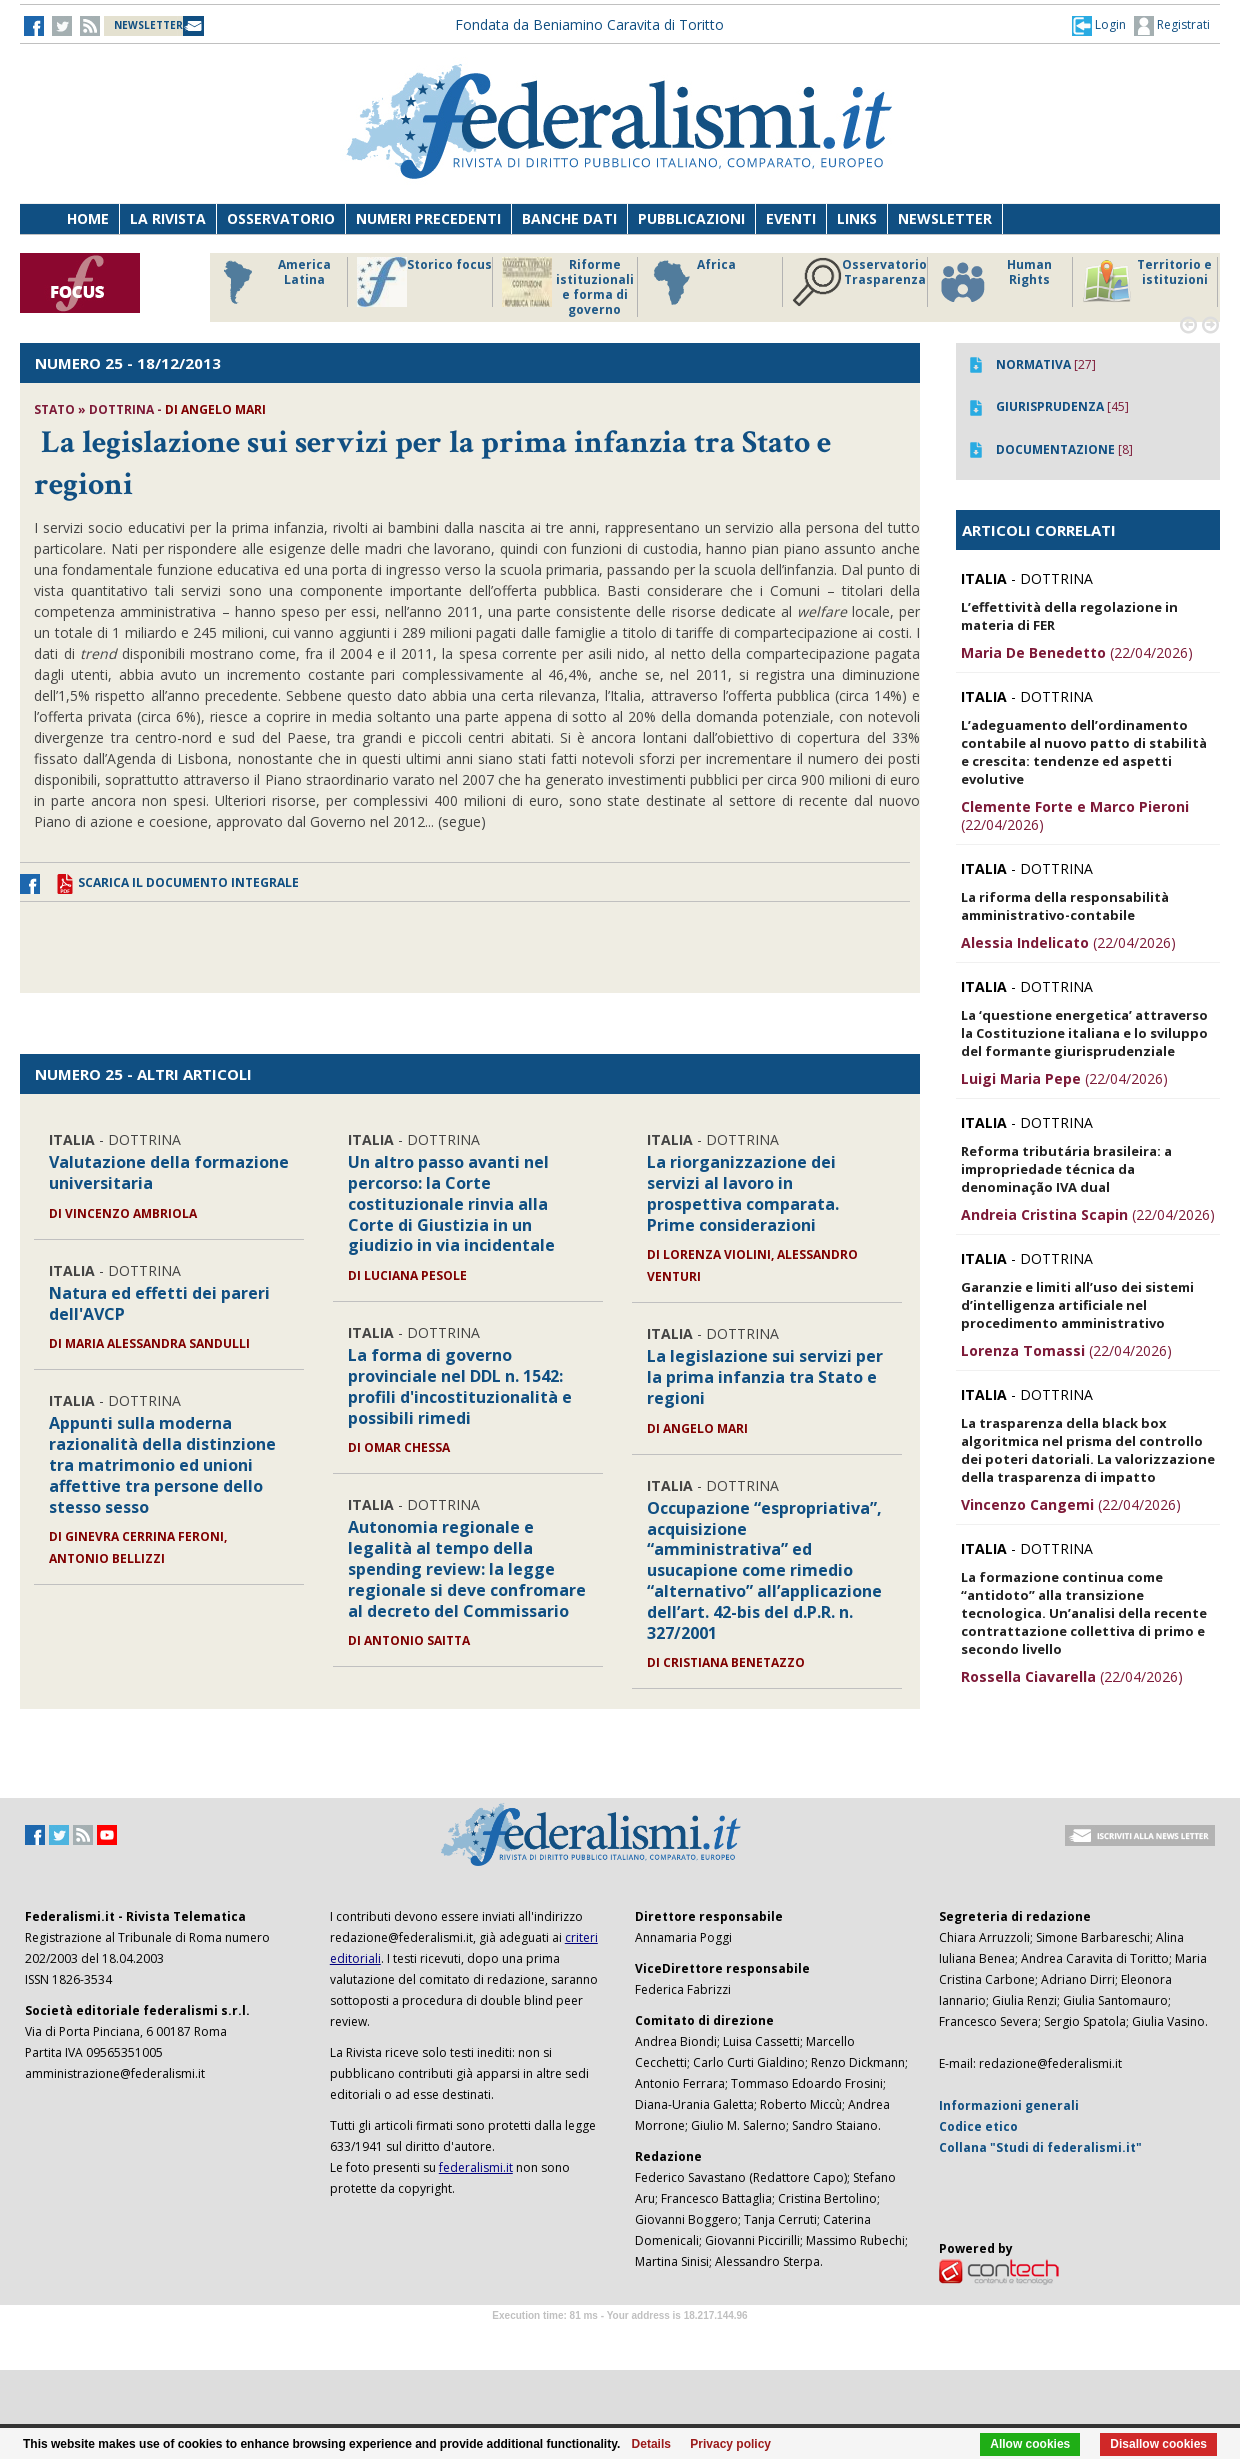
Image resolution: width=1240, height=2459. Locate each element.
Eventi (791, 218)
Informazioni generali (1009, 2105)
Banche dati (569, 218)
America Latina (271, 282)
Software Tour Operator (620, 2338)
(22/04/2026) (1077, 652)
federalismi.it (476, 2167)
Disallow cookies (1158, 2444)
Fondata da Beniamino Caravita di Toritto (589, 24)
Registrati (1172, 26)
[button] (1099, 25)
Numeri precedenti (428, 218)
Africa (691, 282)
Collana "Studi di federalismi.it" (1040, 2147)
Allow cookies (1030, 2444)
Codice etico (978, 2126)
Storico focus (424, 282)
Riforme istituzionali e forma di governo (568, 287)
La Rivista (168, 218)
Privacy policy (730, 2444)
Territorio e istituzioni (1147, 282)
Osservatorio (281, 218)
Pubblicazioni (691, 218)
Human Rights (994, 282)
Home (88, 218)
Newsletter (945, 218)
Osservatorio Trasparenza (859, 282)
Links (857, 218)
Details (651, 2444)
